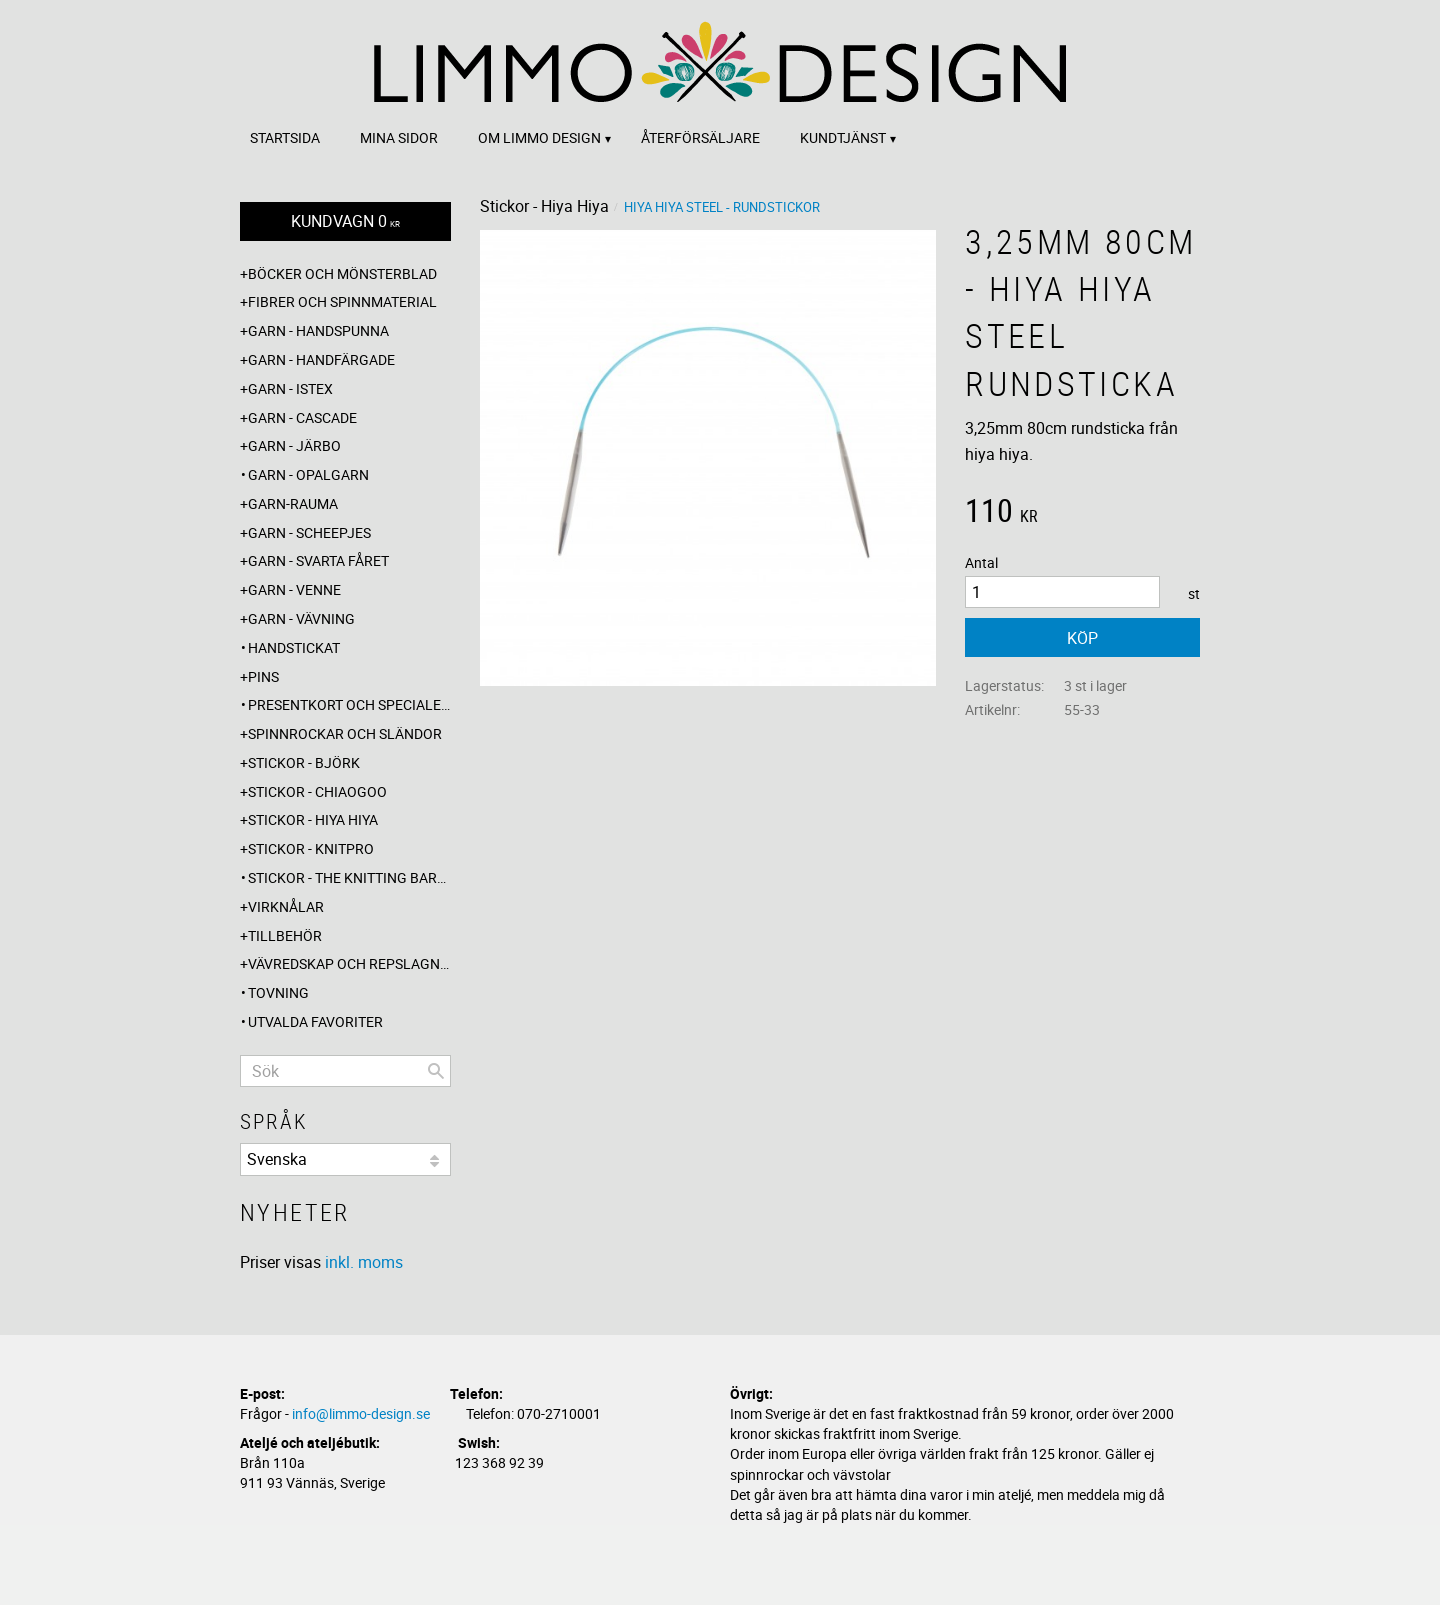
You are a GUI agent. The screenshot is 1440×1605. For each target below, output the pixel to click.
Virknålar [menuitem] (286, 906)
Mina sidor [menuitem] (399, 137)
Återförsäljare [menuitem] (700, 137)
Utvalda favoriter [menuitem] (315, 1021)
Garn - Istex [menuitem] (290, 388)
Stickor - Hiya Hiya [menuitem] (313, 819)
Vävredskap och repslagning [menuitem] (349, 963)
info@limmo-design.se (361, 1413)
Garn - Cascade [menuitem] (302, 417)
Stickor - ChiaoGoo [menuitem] (317, 791)
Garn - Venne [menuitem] (294, 589)
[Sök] (436, 1071)
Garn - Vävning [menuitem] (301, 618)
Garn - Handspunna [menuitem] (318, 330)
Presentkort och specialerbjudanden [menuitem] (349, 704)
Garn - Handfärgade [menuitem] (321, 359)
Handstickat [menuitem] (294, 647)
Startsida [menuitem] (285, 137)
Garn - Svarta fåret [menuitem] (318, 560)
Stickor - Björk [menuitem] (304, 762)
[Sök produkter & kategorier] (345, 1071)
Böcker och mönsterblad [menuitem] (342, 273)
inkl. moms (364, 1262)
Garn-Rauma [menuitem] (293, 503)
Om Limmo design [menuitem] (539, 137)
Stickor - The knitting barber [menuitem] (349, 877)
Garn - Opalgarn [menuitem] (308, 474)
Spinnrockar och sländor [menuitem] (345, 733)
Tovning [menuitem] (278, 992)
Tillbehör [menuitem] (285, 935)
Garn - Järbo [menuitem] (294, 445)
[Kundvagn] (345, 221)
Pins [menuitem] (263, 676)
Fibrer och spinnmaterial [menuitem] (342, 301)
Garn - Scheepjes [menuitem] (309, 532)
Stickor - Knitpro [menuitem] (311, 848)
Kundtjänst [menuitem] (843, 137)
